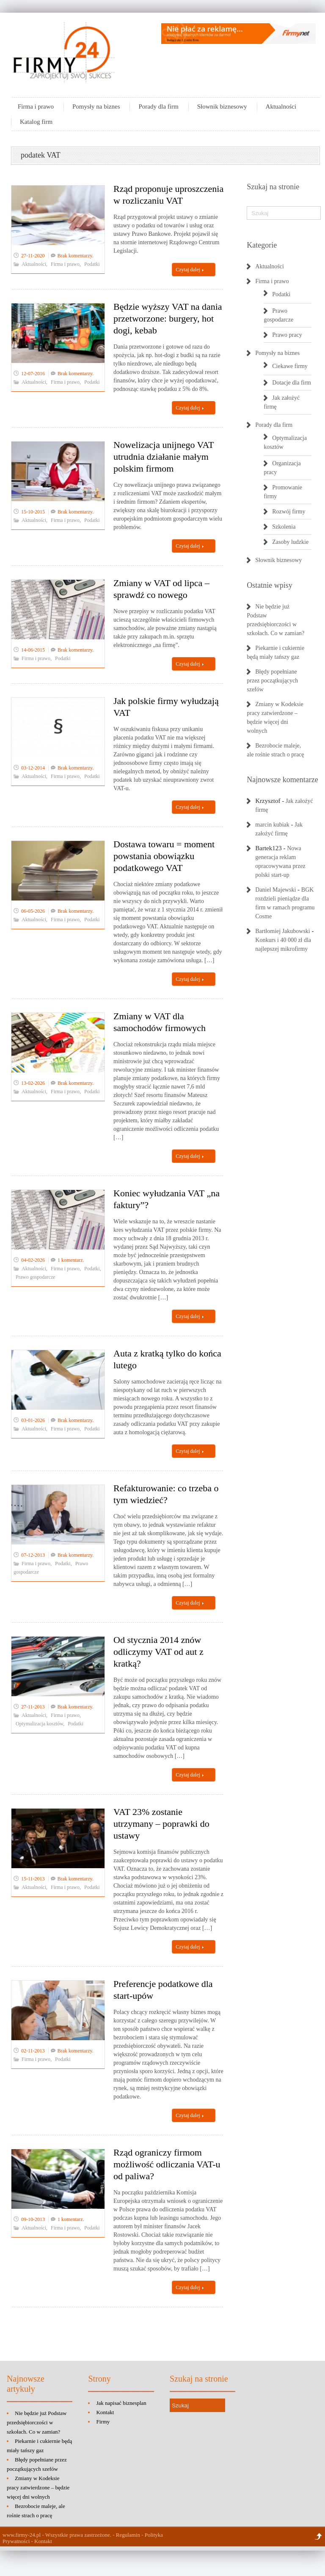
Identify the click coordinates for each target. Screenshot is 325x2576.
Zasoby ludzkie (290, 542)
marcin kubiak (272, 824)
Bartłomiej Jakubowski (282, 931)
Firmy (103, 2421)
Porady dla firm (158, 106)
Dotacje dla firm (291, 382)
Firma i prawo (36, 106)
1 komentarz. (71, 1260)
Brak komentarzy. (76, 256)
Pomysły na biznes (96, 106)
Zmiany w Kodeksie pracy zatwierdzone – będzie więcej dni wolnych (38, 2487)
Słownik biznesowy (222, 106)
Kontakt (105, 2412)
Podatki (92, 264)
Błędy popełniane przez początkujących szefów (272, 681)
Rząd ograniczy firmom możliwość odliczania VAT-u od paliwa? (166, 2164)
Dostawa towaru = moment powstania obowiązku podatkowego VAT (164, 856)
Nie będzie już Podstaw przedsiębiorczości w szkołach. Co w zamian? (36, 2422)
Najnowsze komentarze (282, 779)
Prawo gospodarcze (35, 1277)
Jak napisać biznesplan (121, 2403)
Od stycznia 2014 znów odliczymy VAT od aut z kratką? (158, 1652)
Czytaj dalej (190, 270)
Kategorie (262, 245)
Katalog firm (36, 121)
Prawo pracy (287, 335)
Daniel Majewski (275, 890)
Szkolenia (283, 527)
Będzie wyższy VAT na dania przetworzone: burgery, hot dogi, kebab (167, 318)
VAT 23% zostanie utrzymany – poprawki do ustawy (161, 1823)
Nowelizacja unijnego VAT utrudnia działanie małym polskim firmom (163, 456)
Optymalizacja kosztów (39, 1724)
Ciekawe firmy (290, 366)
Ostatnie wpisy (269, 585)
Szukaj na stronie (273, 187)
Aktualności (281, 106)
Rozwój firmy (288, 511)
